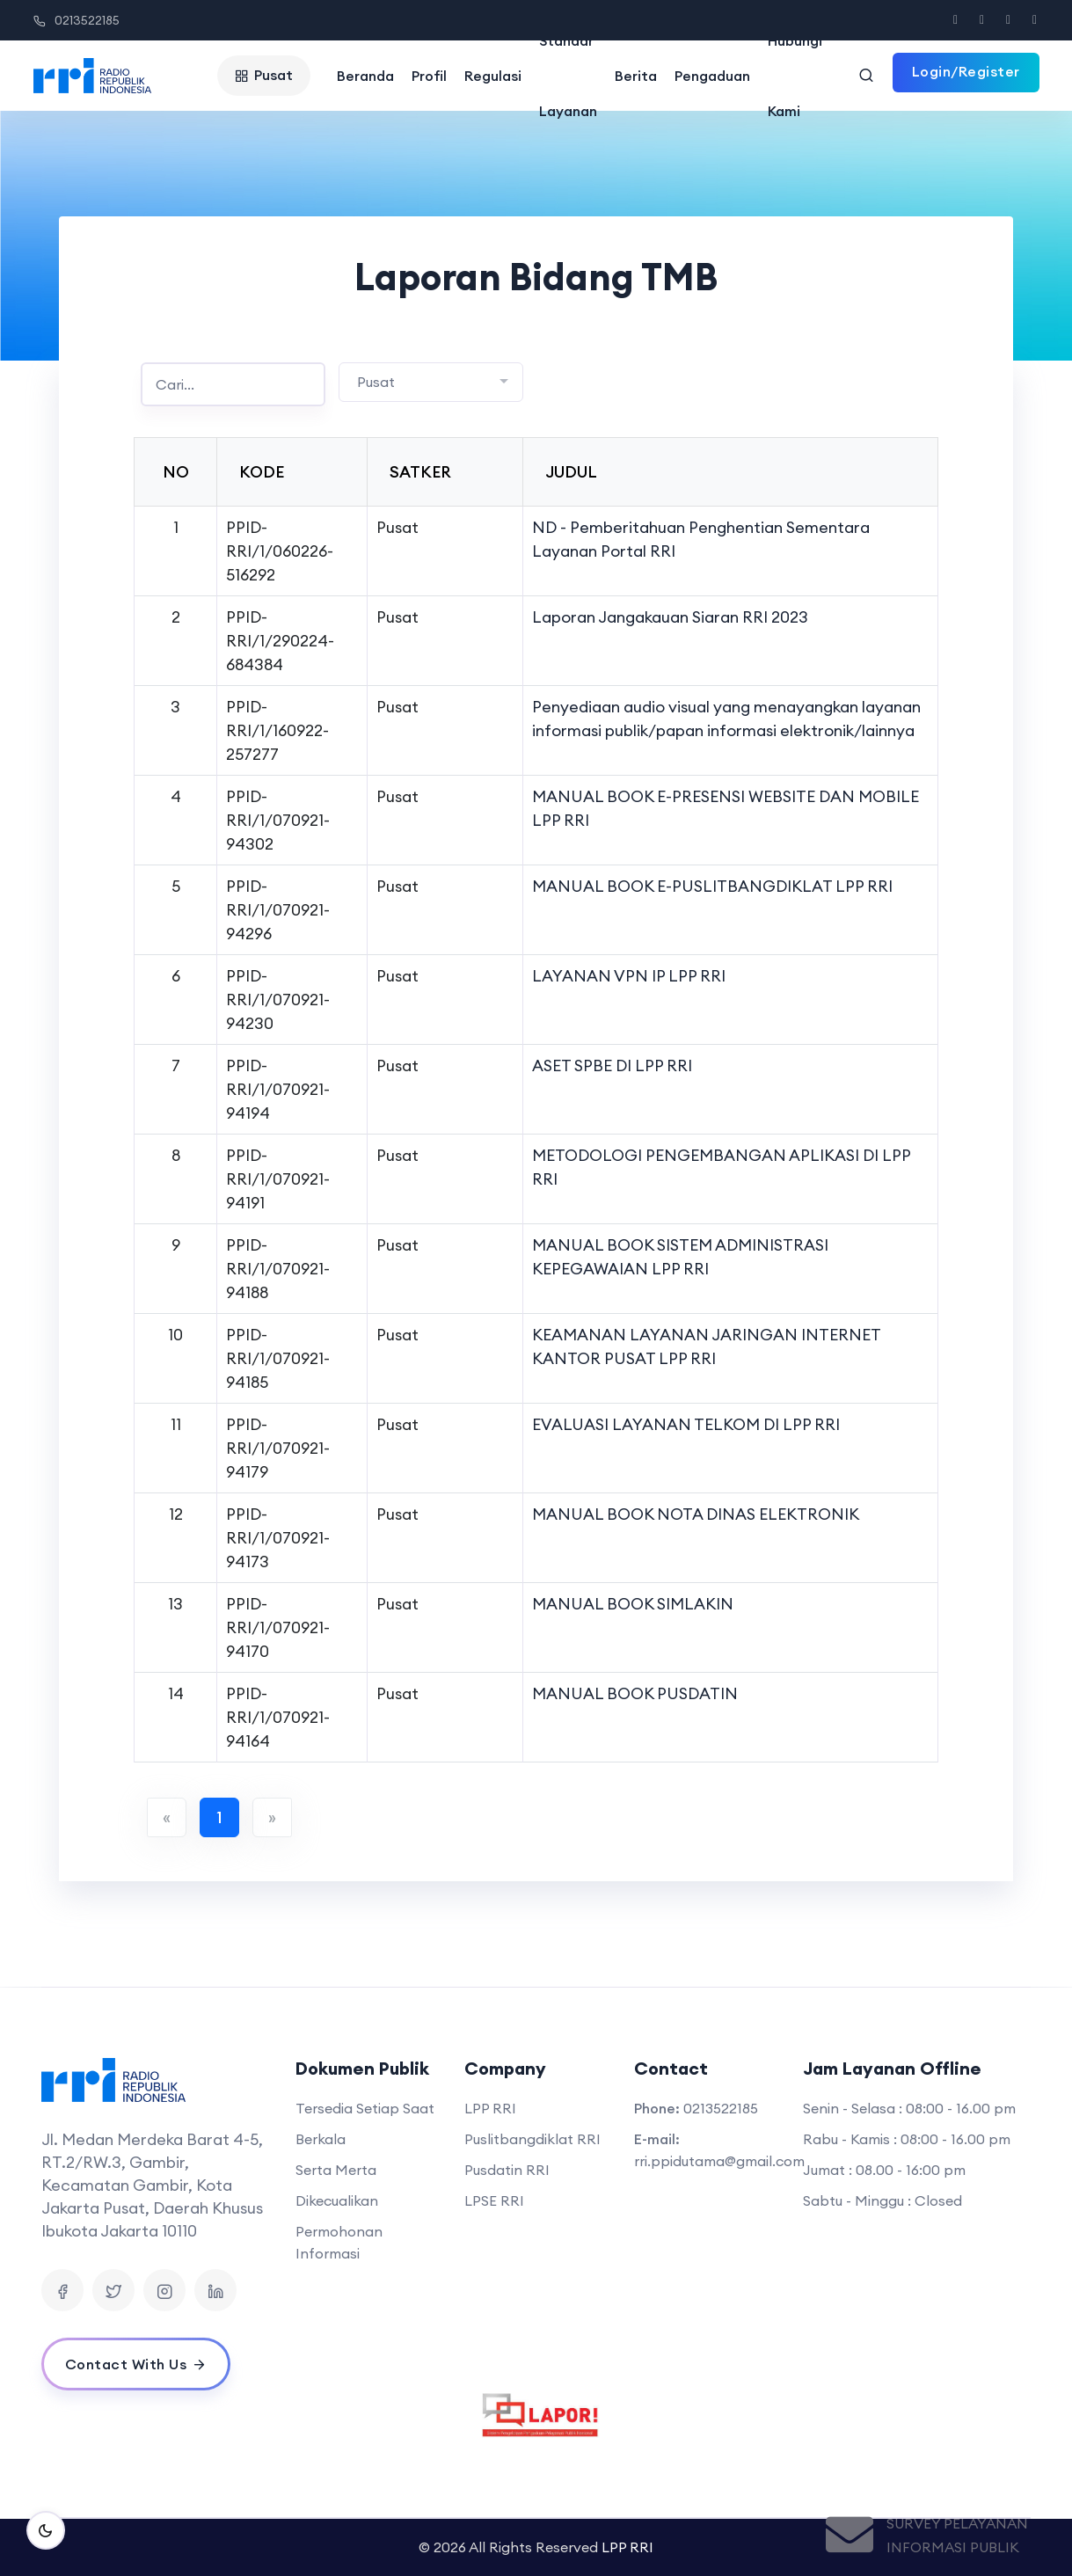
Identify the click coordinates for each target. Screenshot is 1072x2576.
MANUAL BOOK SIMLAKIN (632, 1604)
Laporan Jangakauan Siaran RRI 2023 (670, 617)
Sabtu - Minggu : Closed (882, 2200)
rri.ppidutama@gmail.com (719, 2161)
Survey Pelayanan (957, 2523)
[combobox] (431, 382)
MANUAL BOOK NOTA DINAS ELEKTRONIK (695, 1514)
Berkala (320, 2139)
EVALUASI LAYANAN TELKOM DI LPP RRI (686, 1424)
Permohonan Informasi (339, 2242)
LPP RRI (490, 2108)
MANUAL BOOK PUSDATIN (635, 1693)
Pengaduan (712, 75)
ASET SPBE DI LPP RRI (612, 1065)
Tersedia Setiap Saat (364, 2108)
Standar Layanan (568, 75)
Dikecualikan (336, 2200)
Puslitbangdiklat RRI (532, 2139)
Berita (636, 75)
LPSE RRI (494, 2200)
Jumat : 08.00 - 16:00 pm (884, 2169)
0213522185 (76, 20)
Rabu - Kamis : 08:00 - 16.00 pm (906, 2139)
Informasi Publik (952, 2547)
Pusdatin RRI (507, 2169)
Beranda (365, 75)
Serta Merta (335, 2169)
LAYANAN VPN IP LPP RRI (629, 976)
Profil (429, 75)
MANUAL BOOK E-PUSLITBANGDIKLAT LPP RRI (712, 886)
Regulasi (492, 75)
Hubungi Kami (795, 75)
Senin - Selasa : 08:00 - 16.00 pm (909, 2108)
